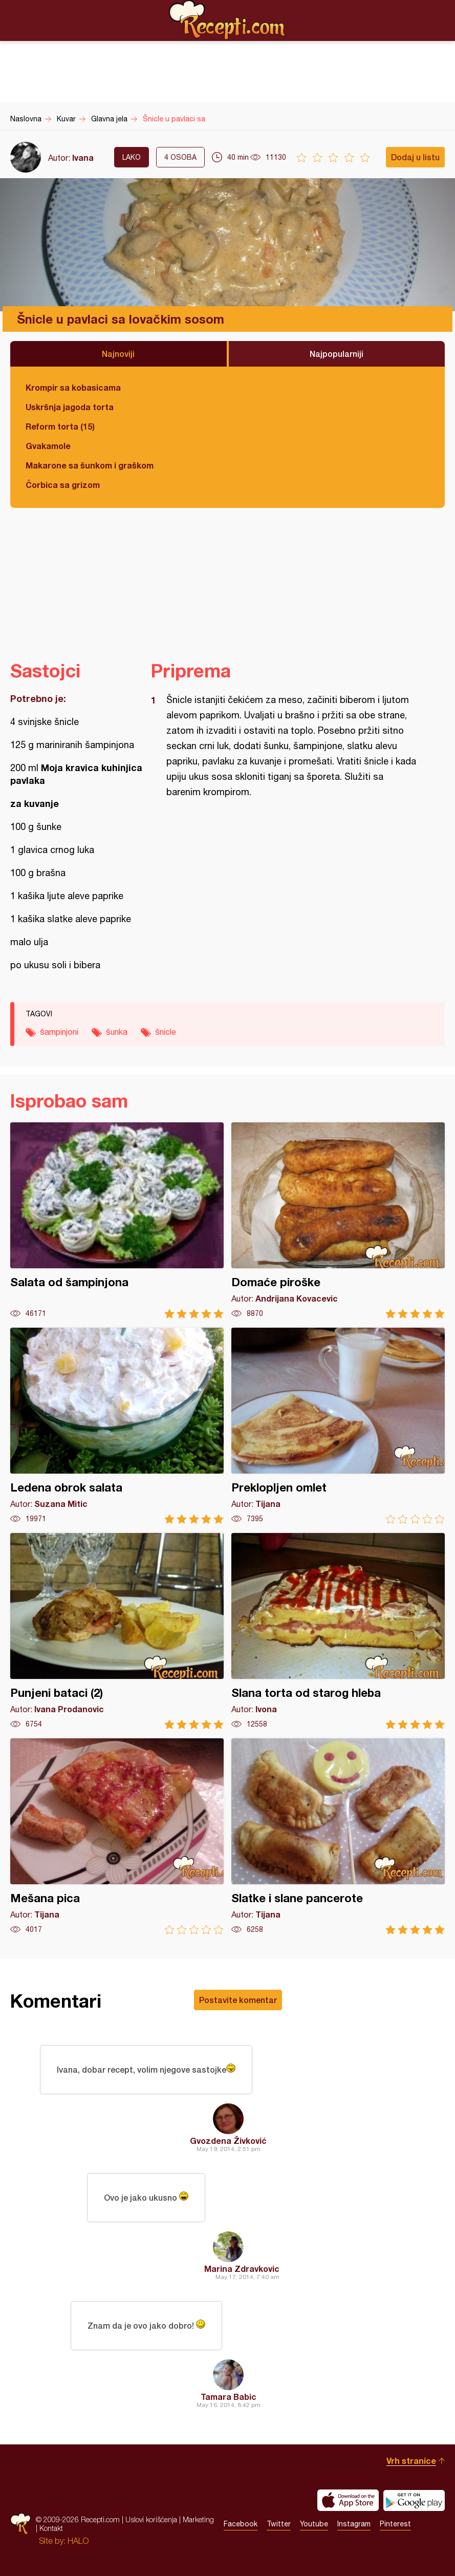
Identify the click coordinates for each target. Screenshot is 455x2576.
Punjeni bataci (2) (117, 1631)
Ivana (83, 157)
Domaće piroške (338, 1220)
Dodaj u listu (415, 157)
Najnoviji (118, 353)
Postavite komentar (238, 2000)
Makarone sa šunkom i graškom (90, 465)
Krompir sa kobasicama (73, 387)
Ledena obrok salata (117, 1426)
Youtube (314, 2524)
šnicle (165, 1031)
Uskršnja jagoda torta (70, 407)
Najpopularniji (336, 353)
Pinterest (395, 2524)
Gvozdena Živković (228, 2140)
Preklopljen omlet (338, 1426)
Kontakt (51, 2528)
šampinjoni (59, 1031)
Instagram (354, 2524)
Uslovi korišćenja (151, 2519)
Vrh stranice (411, 2460)
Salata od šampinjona (117, 1220)
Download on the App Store (348, 2500)
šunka (116, 1031)
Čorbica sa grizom (63, 484)
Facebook (240, 2524)
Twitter (279, 2524)
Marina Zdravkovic (241, 2268)
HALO (78, 2540)
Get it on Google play (414, 2500)
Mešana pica (117, 1836)
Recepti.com (228, 20)
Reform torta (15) (60, 426)
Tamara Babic (228, 2396)
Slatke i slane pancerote (338, 1836)
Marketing (198, 2519)
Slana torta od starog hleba (338, 1631)
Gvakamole (48, 446)
